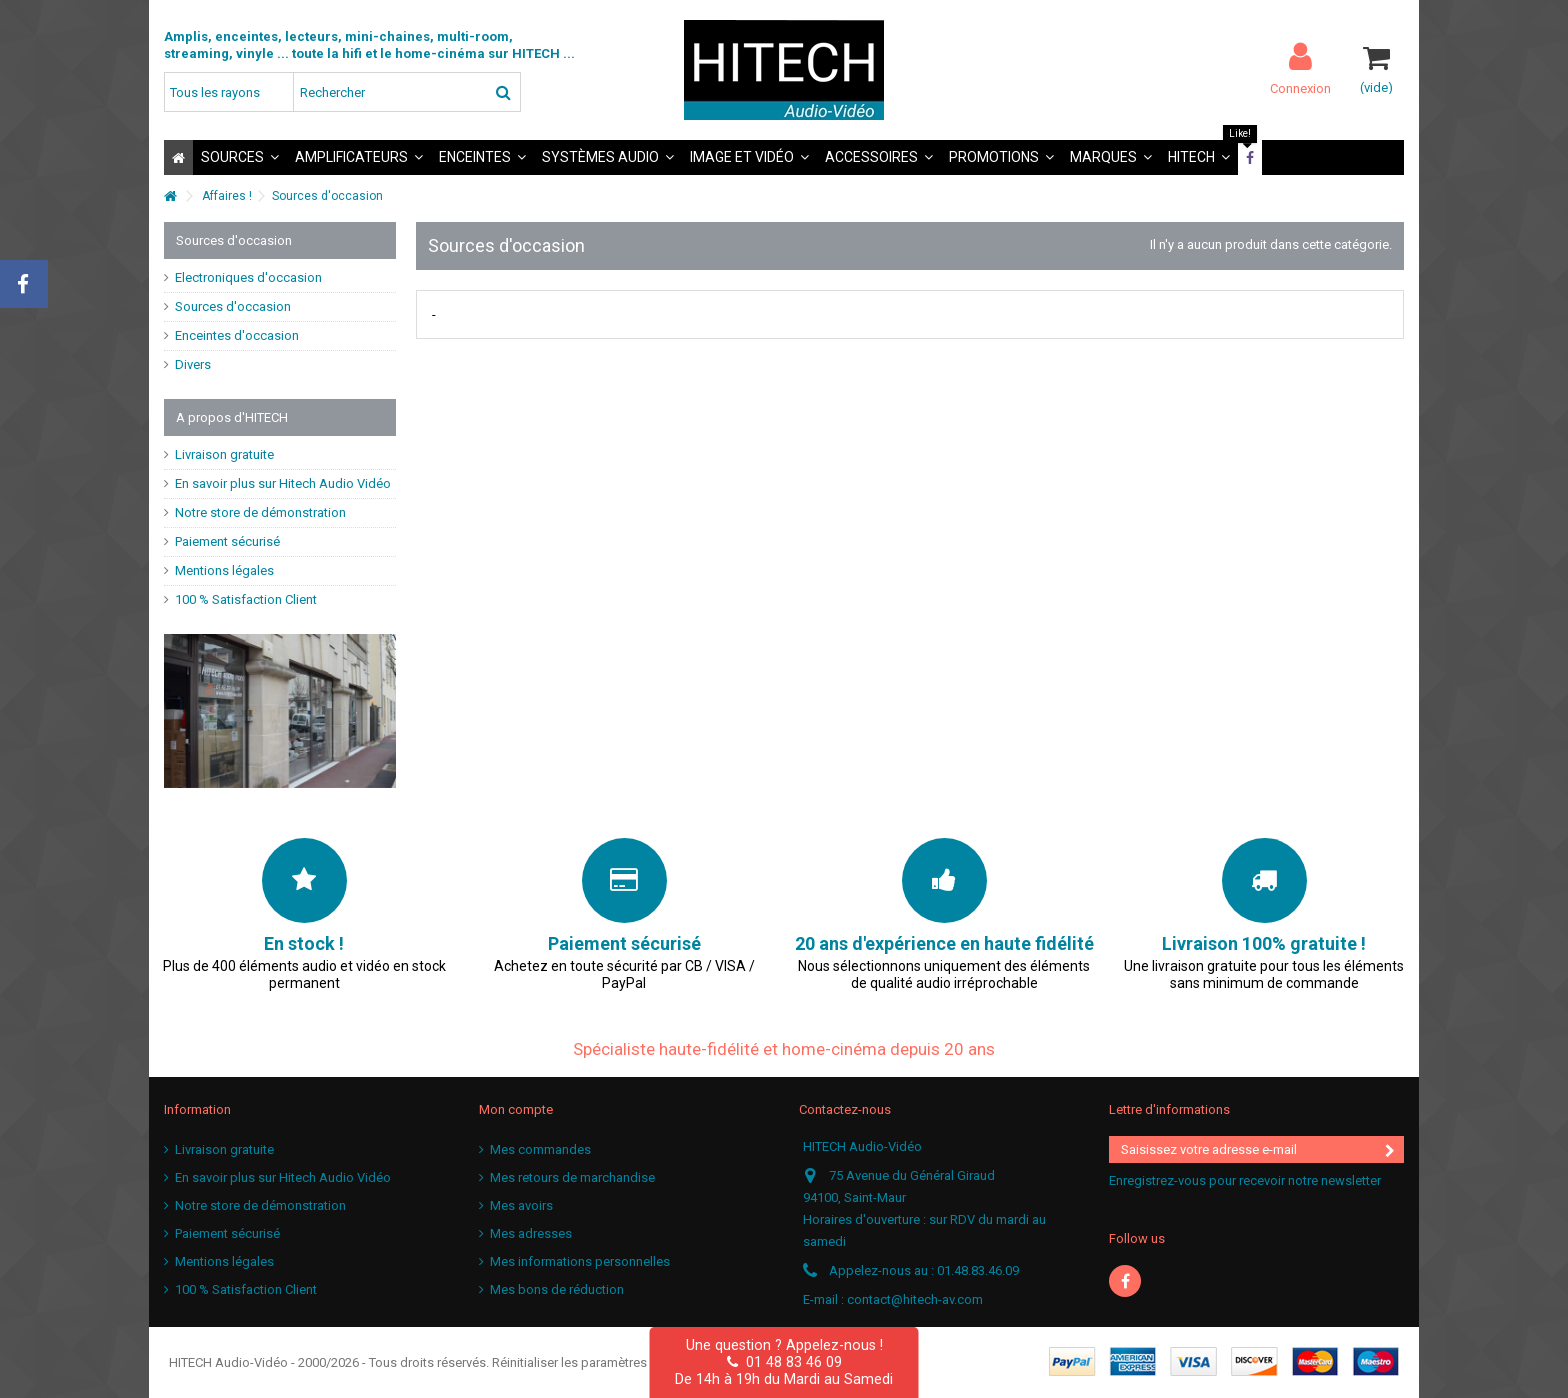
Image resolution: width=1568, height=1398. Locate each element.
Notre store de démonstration (260, 512)
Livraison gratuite (224, 454)
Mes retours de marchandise (572, 1177)
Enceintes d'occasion (237, 335)
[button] (240, 157)
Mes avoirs (521, 1205)
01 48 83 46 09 (784, 1362)
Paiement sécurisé (227, 541)
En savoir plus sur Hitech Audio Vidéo (283, 483)
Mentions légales (224, 570)
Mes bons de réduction (557, 1289)
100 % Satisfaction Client (246, 599)
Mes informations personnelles (580, 1261)
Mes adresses (531, 1233)
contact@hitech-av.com (915, 1299)
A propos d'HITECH (232, 417)
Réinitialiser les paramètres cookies (594, 1362)
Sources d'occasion (233, 306)
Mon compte (516, 1109)
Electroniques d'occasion (248, 277)
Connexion (1300, 88)
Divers (193, 364)
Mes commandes (540, 1149)
